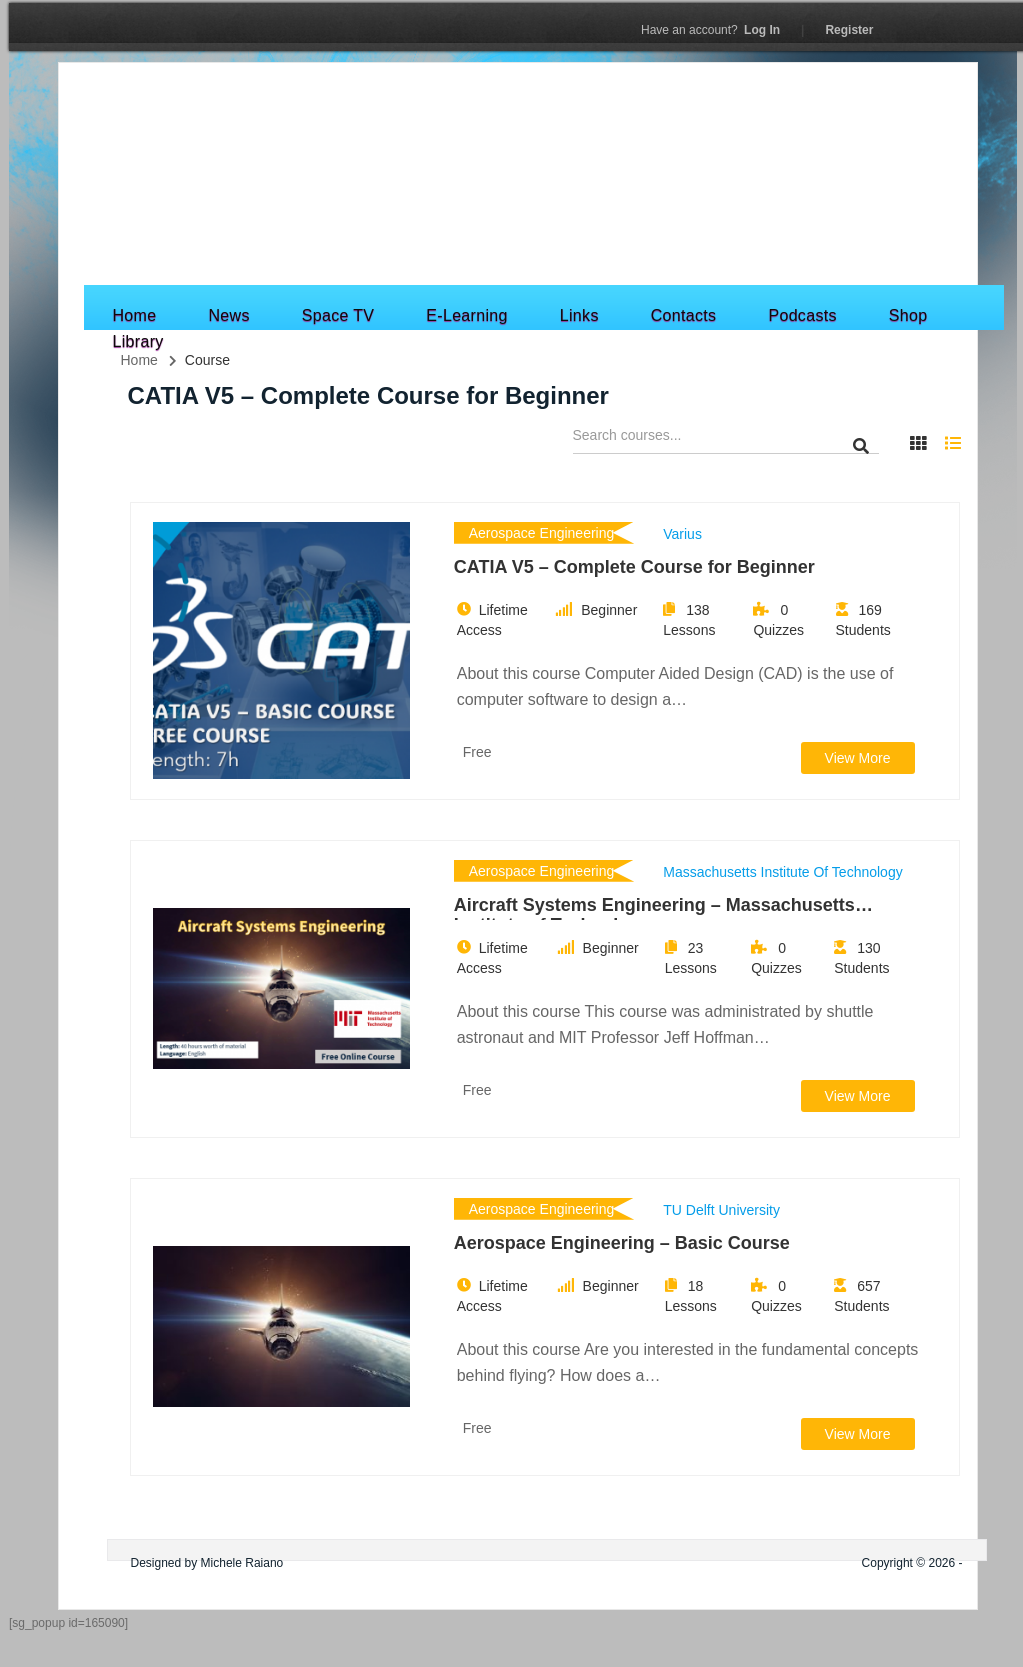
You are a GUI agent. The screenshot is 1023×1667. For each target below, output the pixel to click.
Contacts (684, 315)
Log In (710, 30)
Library (138, 341)
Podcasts (802, 315)
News (228, 315)
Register (849, 30)
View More (858, 758)
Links (579, 315)
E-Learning (466, 315)
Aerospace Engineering (542, 533)
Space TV (338, 315)
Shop (908, 315)
